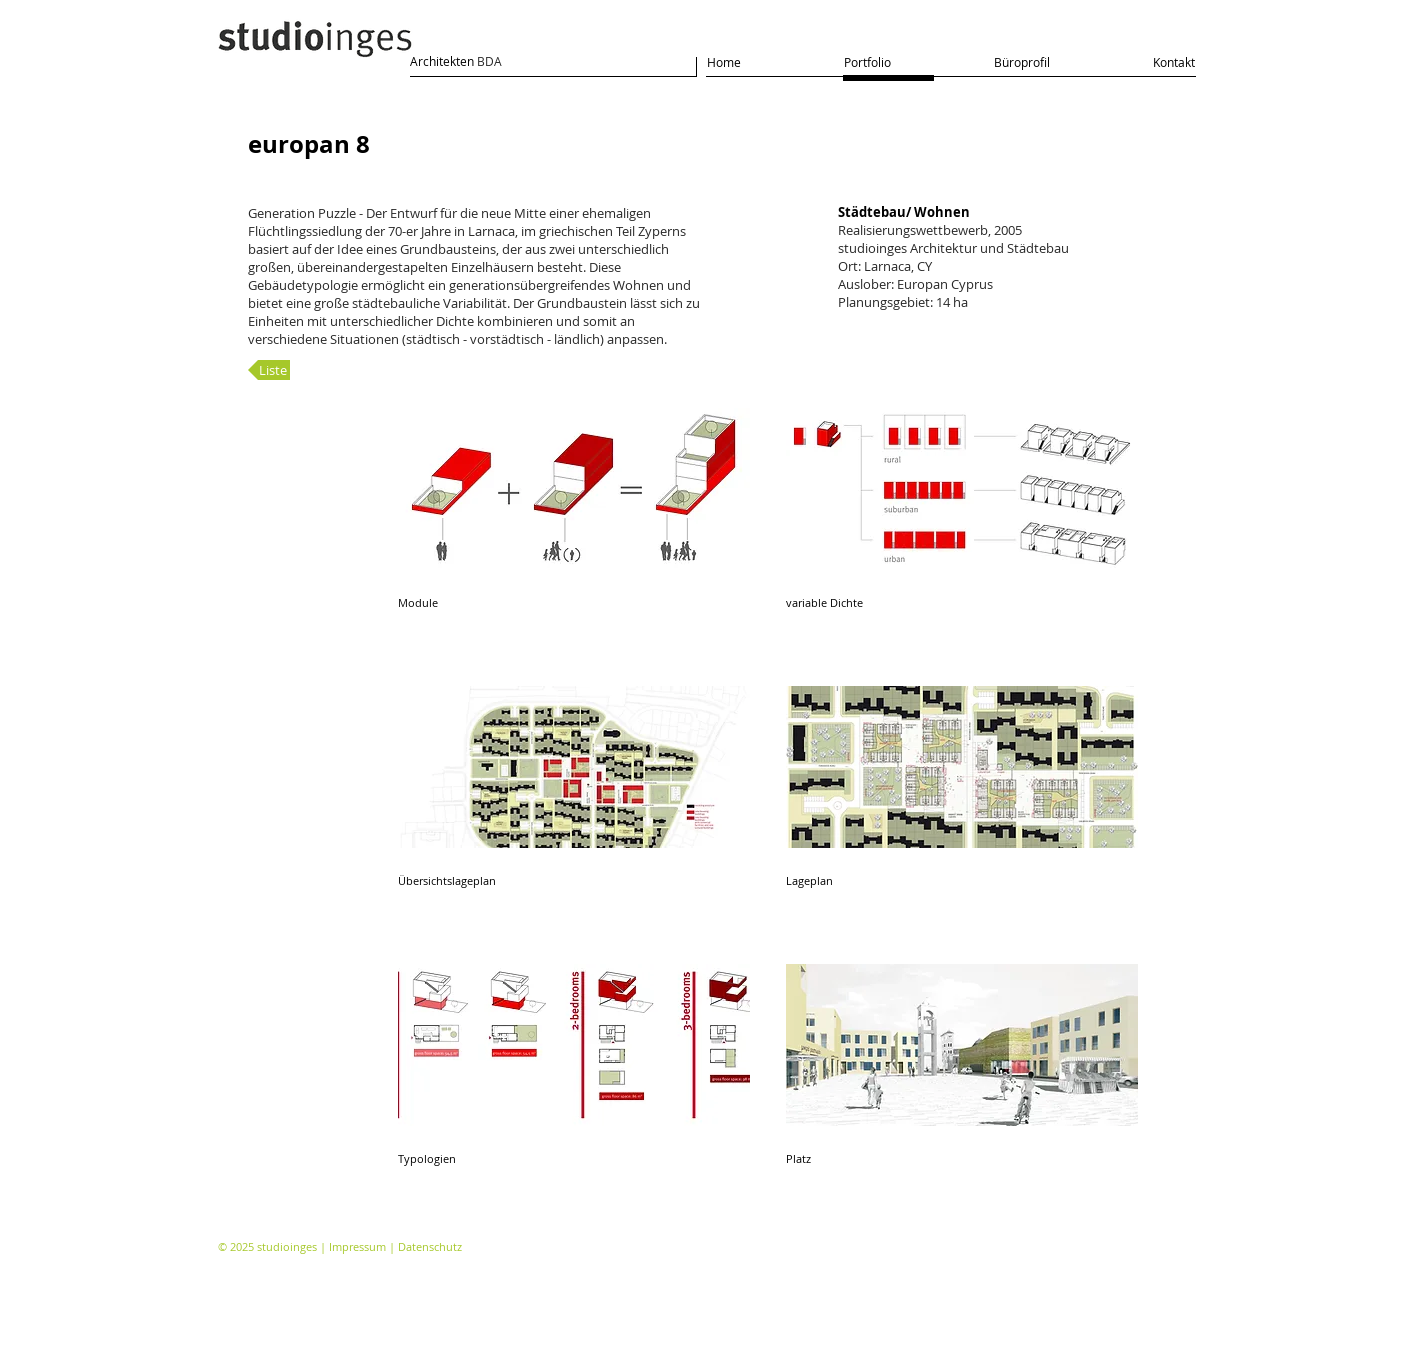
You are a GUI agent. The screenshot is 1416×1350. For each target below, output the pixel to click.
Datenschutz (430, 1246)
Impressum (357, 1246)
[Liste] (269, 370)
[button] (574, 529)
